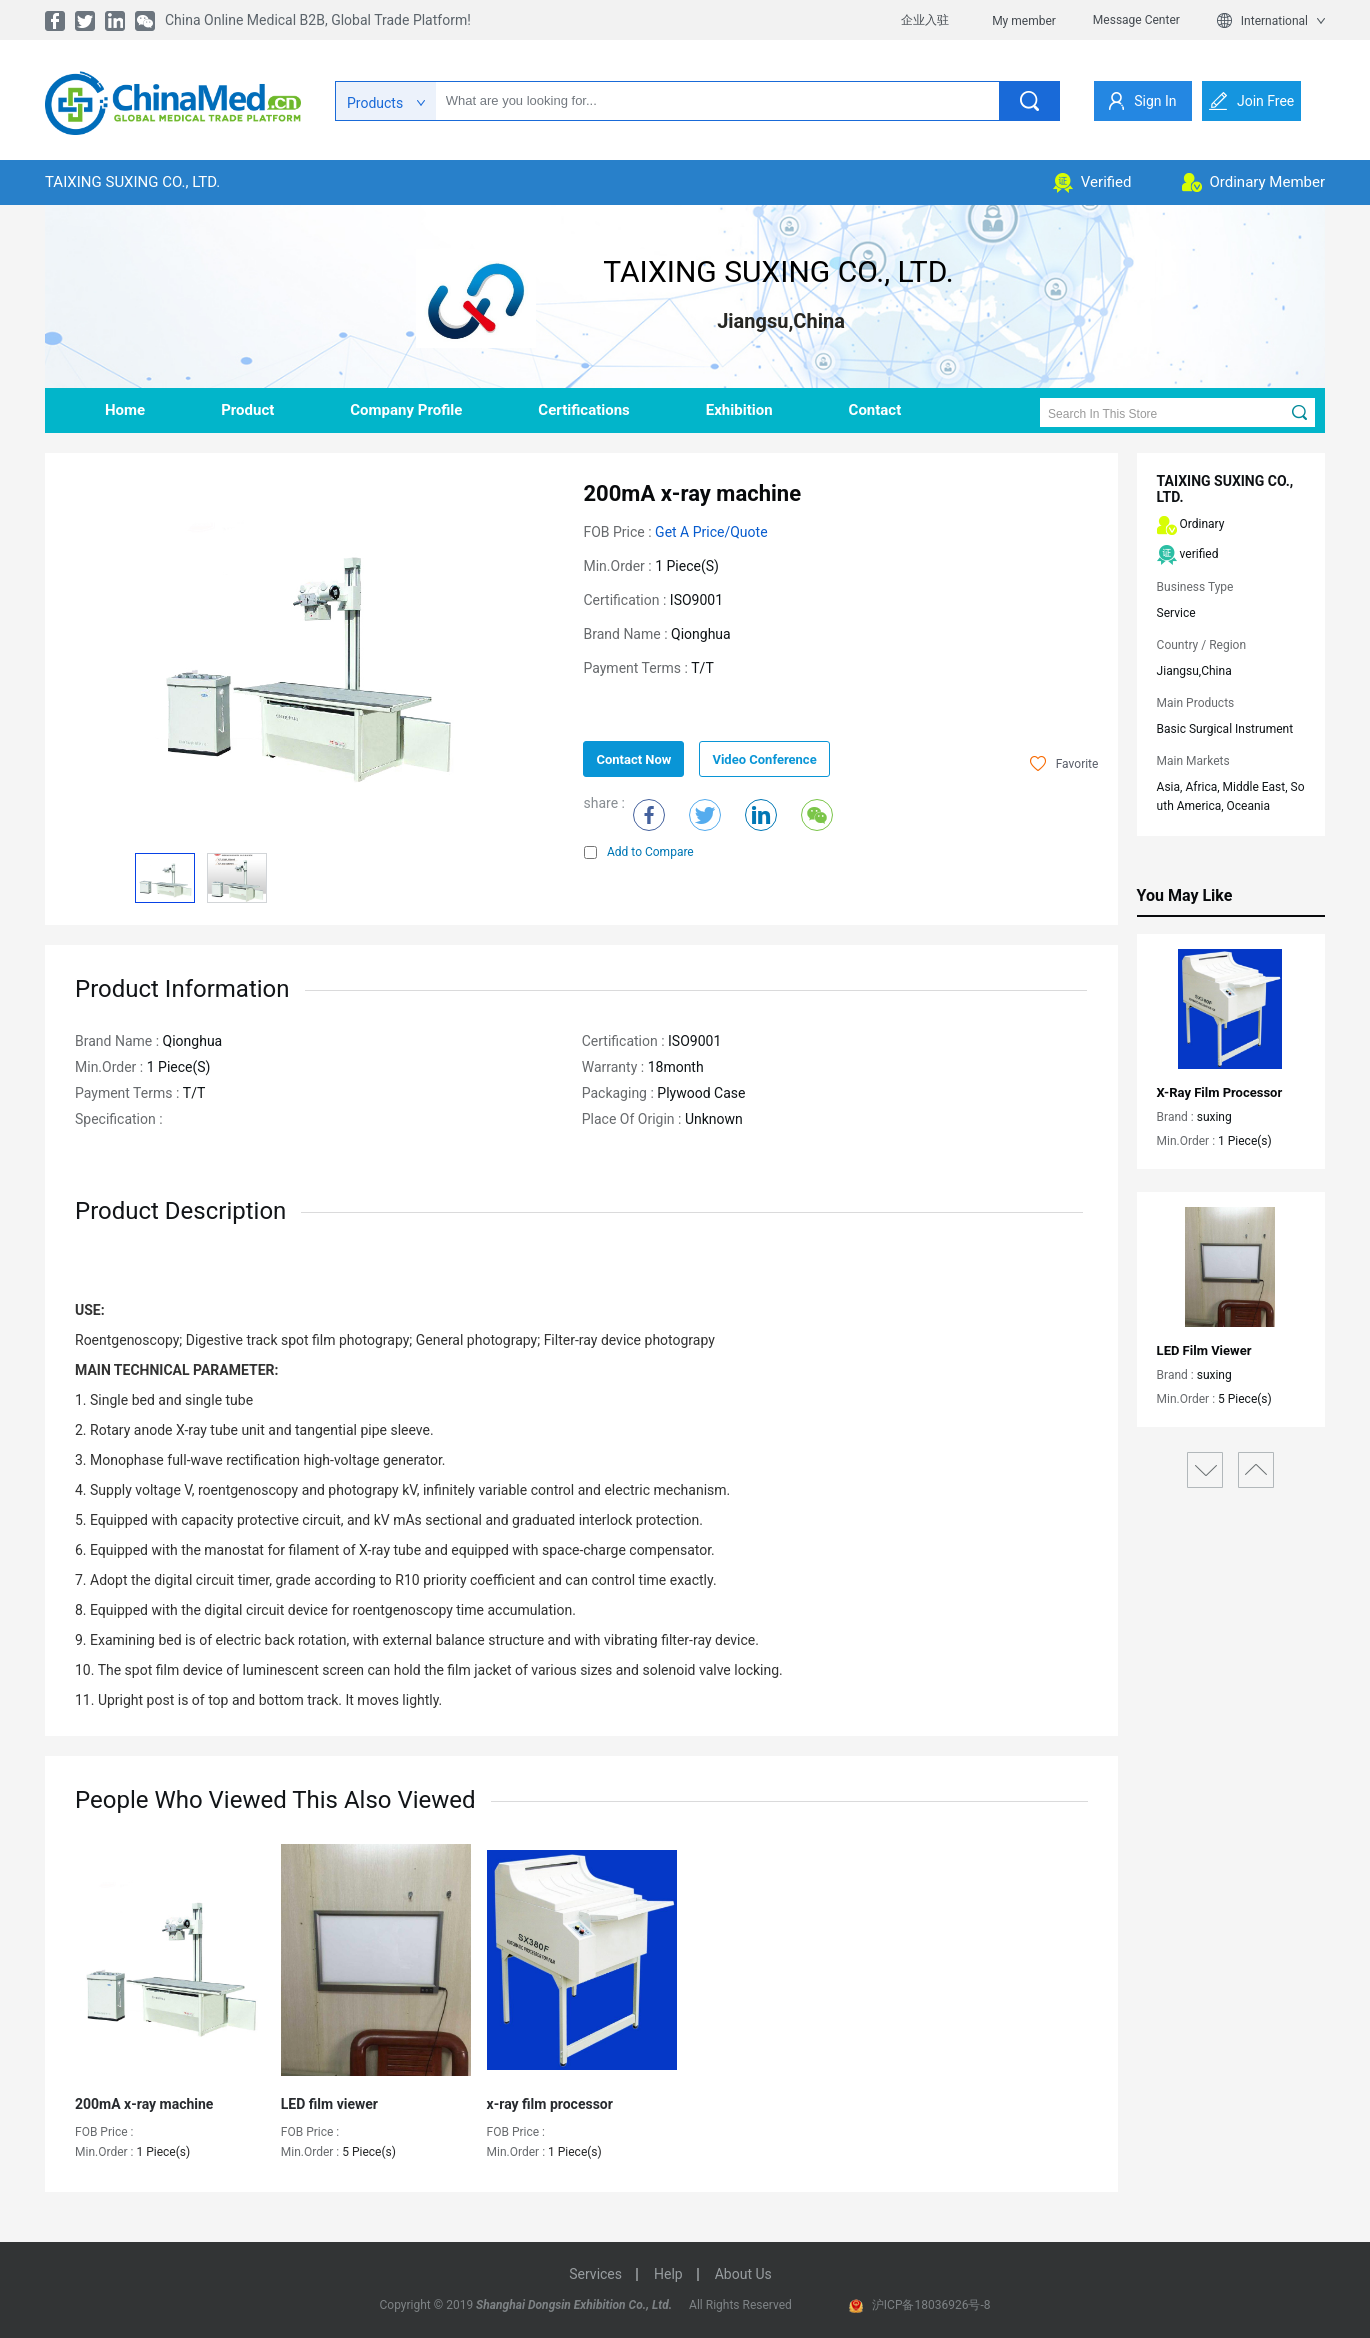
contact (875, 410)
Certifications (583, 410)
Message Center (1136, 20)
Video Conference (764, 759)
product (247, 410)
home (125, 410)
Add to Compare (639, 852)
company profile (406, 410)
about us (743, 2274)
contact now (633, 759)
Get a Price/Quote (711, 532)
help (668, 2274)
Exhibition (739, 410)
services (595, 2274)
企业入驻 (925, 20)
